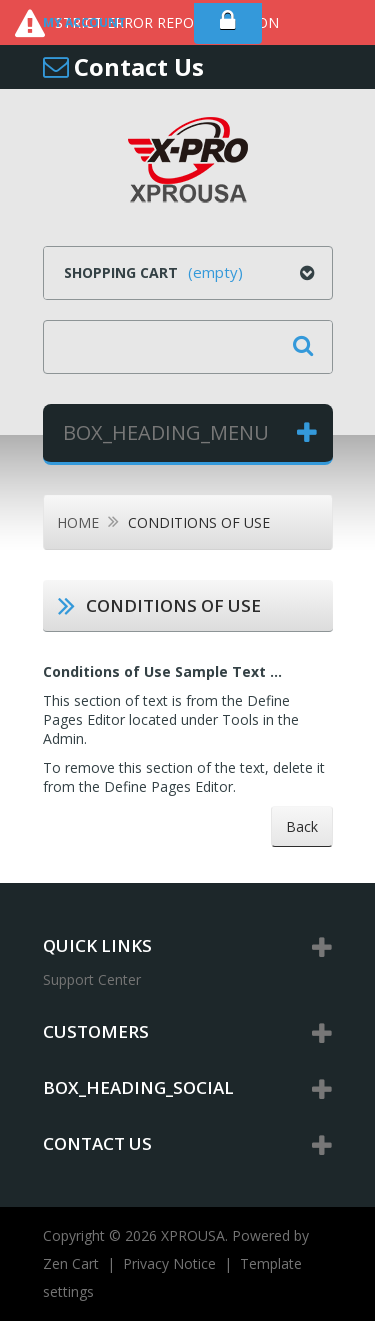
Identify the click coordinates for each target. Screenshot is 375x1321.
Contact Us (139, 66)
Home (78, 522)
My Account (84, 22)
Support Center (92, 979)
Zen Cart (71, 1263)
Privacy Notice (169, 1263)
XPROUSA (193, 1235)
